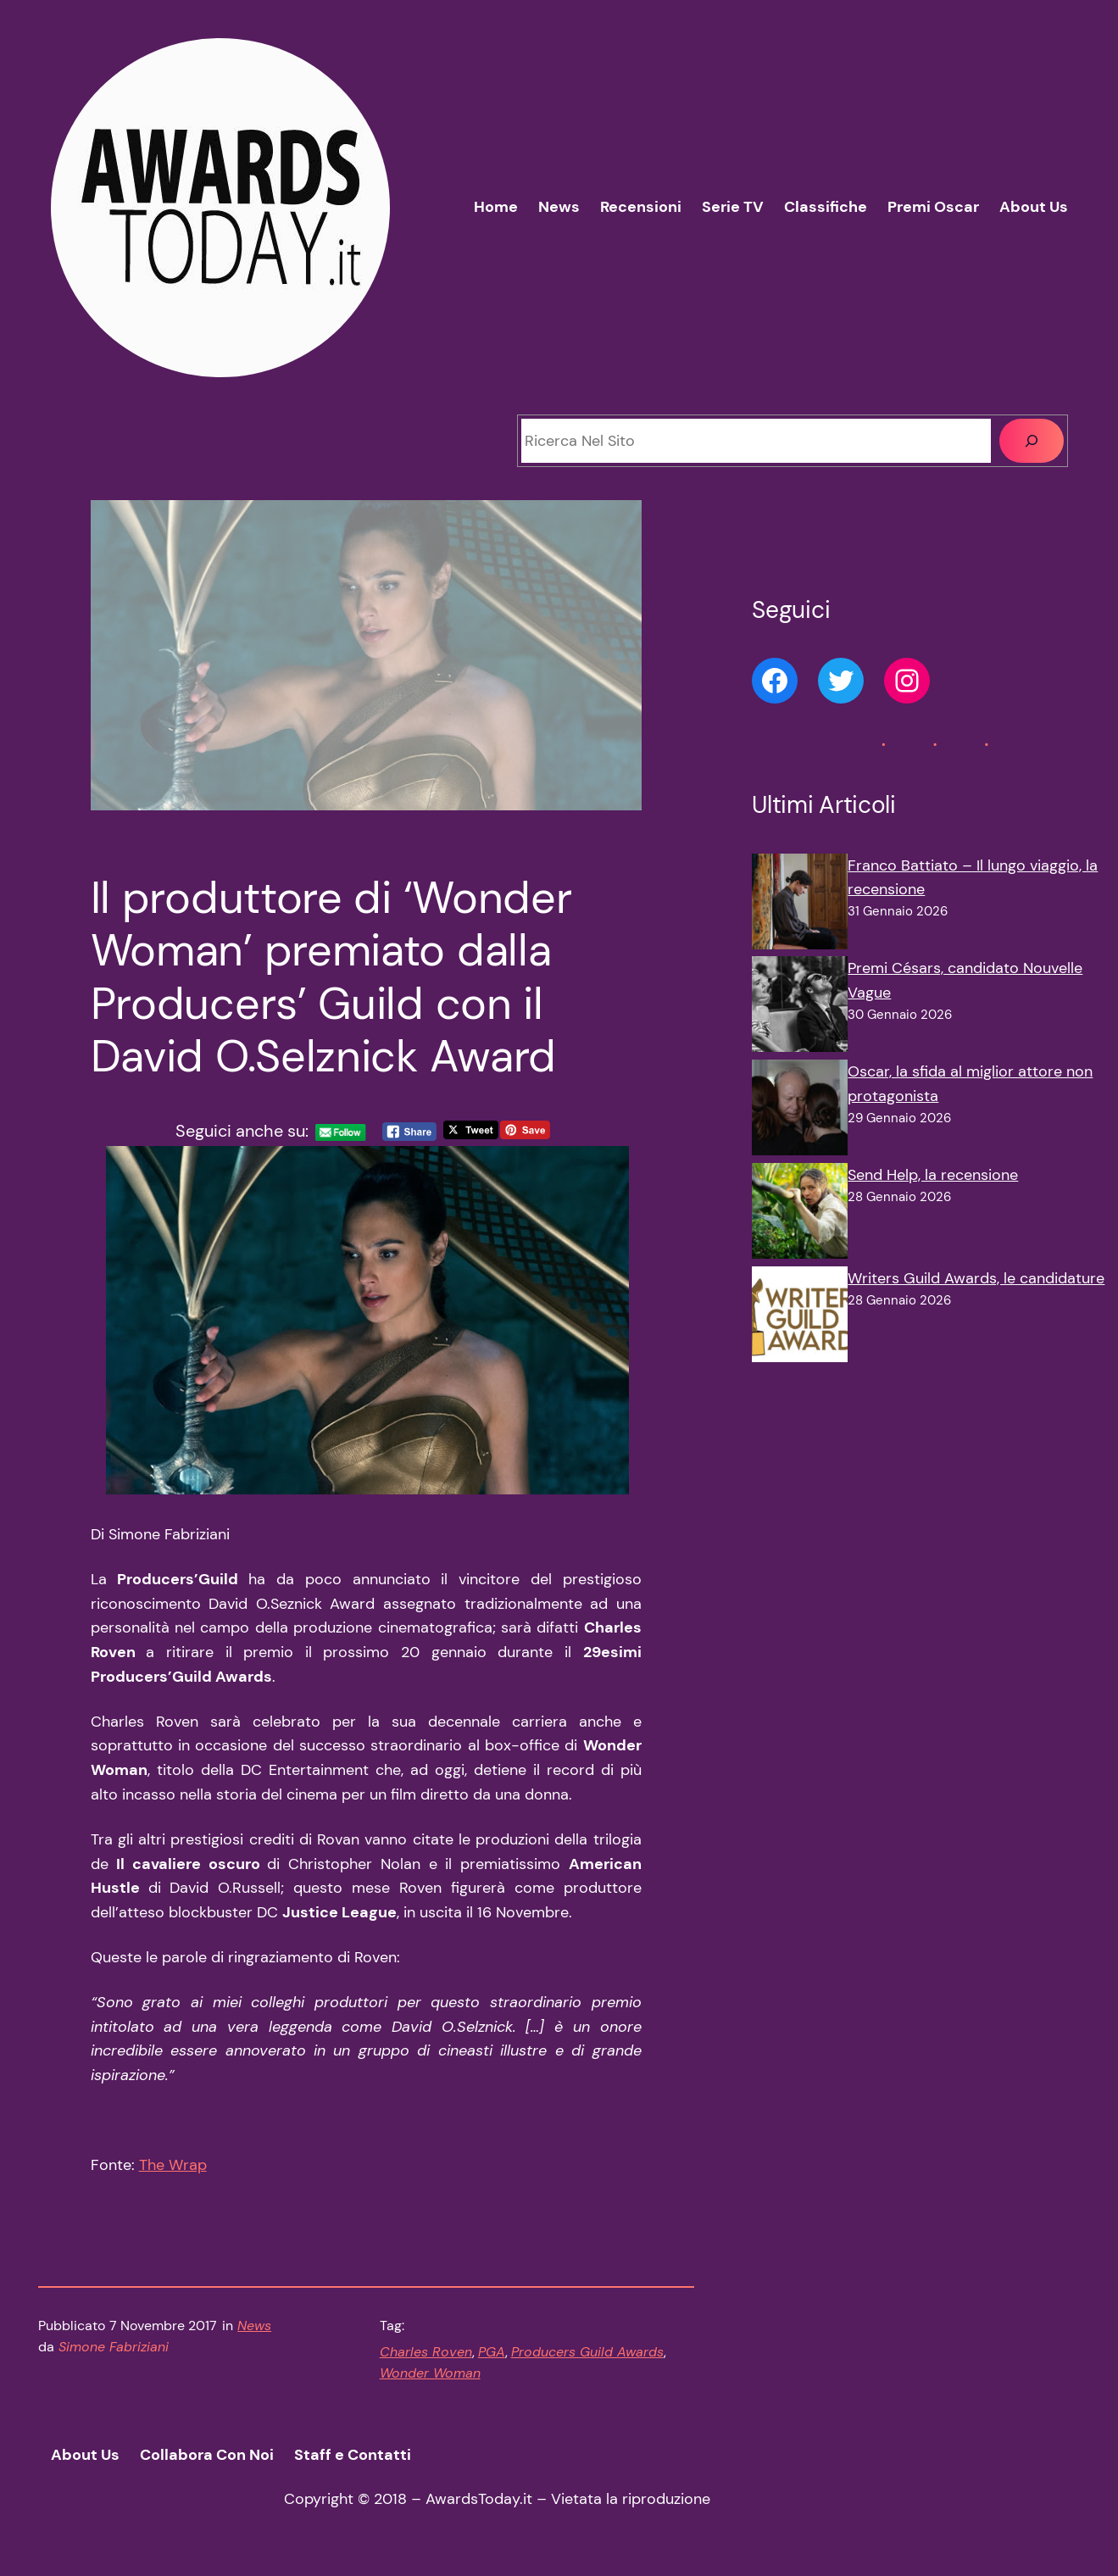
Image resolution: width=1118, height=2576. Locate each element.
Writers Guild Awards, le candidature (976, 1278)
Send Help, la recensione (933, 1175)
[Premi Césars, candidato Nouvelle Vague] (800, 1008)
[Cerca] (1031, 441)
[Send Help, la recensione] (800, 1214)
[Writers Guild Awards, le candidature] (800, 1318)
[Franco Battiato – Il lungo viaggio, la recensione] (800, 905)
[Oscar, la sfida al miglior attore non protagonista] (800, 1111)
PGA (491, 2352)
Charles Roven (426, 2352)
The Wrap (173, 2165)
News (254, 2325)
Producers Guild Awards (587, 2352)
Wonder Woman (430, 2373)
